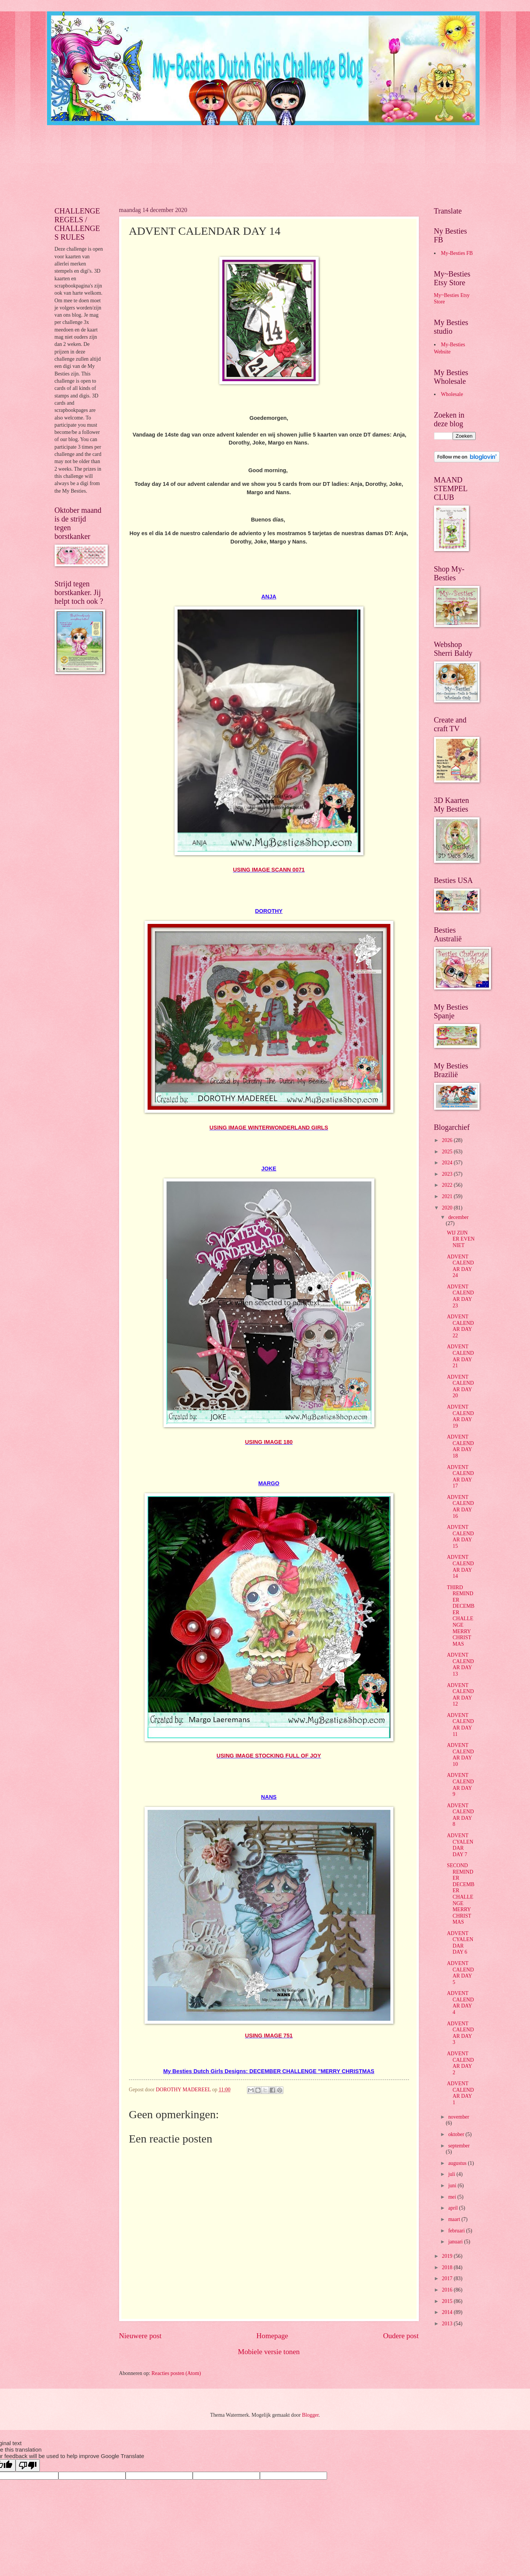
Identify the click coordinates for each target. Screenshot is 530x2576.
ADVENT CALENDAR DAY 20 (460, 1386)
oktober (457, 2134)
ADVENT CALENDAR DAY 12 (460, 1694)
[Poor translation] (28, 2465)
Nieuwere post (140, 2336)
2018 (448, 2267)
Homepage (272, 2336)
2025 (448, 1151)
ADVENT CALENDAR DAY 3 (460, 2033)
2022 (448, 1185)
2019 (448, 2256)
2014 (448, 2312)
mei (452, 2197)
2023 (448, 1174)
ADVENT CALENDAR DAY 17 (460, 1476)
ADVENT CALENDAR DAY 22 (460, 1326)
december (458, 1217)
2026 (448, 1140)
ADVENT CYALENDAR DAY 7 (460, 1845)
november (458, 2117)
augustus (458, 2163)
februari (457, 2231)
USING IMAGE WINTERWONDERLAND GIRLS (268, 1128)
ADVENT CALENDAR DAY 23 (460, 1296)
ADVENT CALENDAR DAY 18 (460, 1446)
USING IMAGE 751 (269, 2036)
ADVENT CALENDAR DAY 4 (460, 2002)
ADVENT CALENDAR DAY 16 (460, 1506)
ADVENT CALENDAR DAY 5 (460, 1972)
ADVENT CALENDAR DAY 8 (460, 1815)
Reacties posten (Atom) (176, 2373)
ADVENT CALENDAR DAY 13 (460, 1664)
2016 (448, 2290)
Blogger (310, 2415)
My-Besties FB (457, 253)
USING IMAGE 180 (269, 1442)
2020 (448, 1208)
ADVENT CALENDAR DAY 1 (460, 2093)
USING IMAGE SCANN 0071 (269, 870)
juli (452, 2174)
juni (453, 2185)
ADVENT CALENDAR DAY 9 (460, 1784)
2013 (448, 2323)
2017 (448, 2278)
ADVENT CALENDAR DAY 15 (460, 1536)
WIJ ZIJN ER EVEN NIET (461, 1239)
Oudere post (401, 2336)
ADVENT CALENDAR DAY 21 (460, 1356)
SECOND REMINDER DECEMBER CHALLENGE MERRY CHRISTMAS (461, 1894)
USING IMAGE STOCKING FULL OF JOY (269, 1756)
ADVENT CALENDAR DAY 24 (460, 1266)
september (459, 2146)
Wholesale (452, 394)
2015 (448, 2301)
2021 (448, 1196)
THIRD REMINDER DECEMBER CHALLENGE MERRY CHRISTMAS (461, 1616)
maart (454, 2219)
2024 (448, 1162)
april (453, 2208)
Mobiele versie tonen (269, 2352)
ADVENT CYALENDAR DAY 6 (460, 1942)
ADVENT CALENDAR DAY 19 (460, 1416)
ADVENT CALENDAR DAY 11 (460, 1724)
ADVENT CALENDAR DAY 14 (460, 1566)
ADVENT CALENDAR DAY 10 (460, 1754)
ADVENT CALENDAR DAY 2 (460, 2063)
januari (456, 2242)
